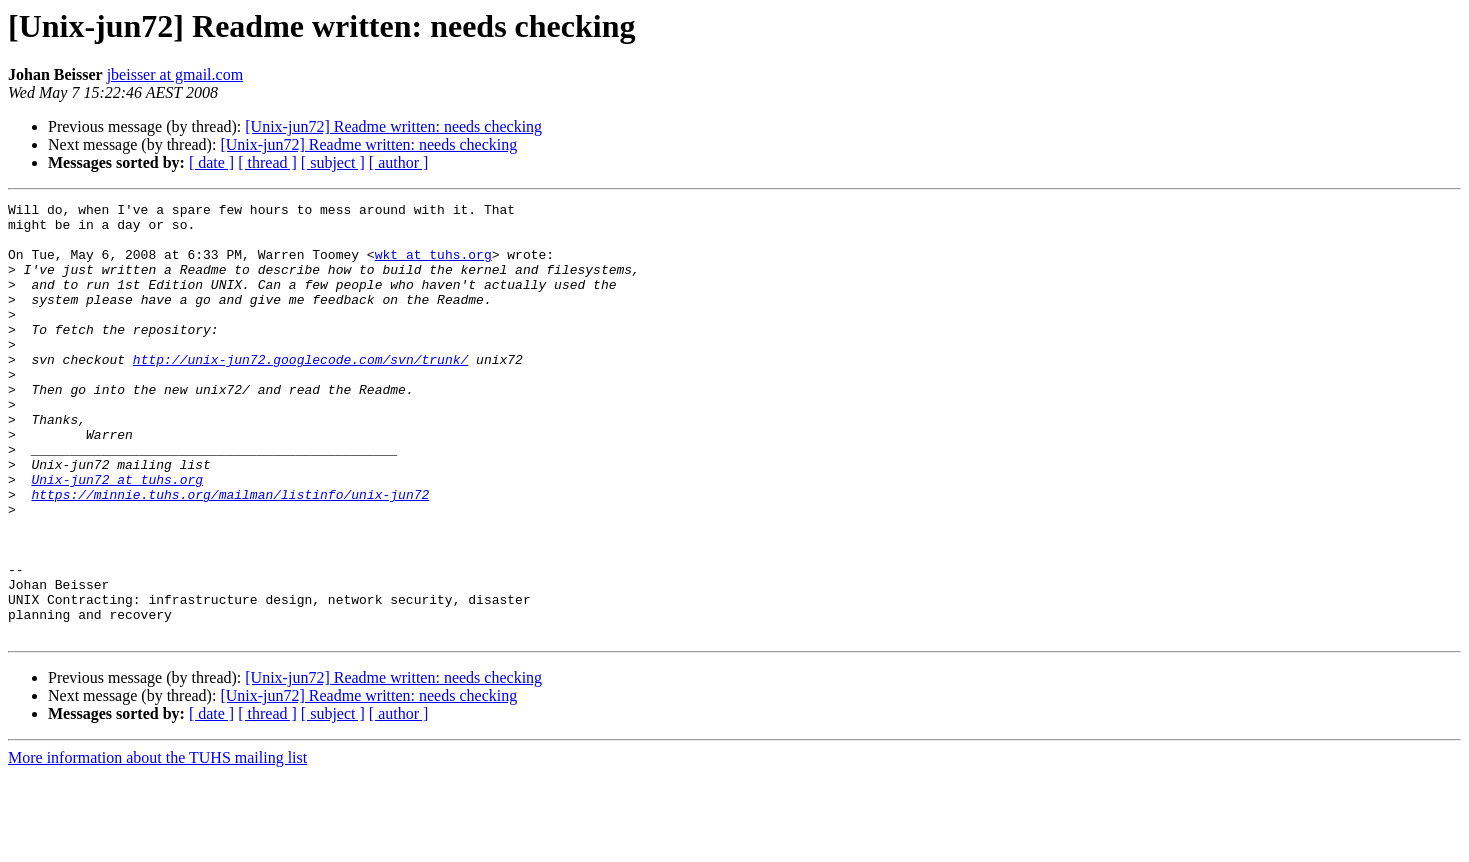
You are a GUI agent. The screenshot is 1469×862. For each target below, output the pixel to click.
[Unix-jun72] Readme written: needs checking (393, 126)
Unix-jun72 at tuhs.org (117, 536)
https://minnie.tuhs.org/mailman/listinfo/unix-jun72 (230, 554)
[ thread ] (267, 162)
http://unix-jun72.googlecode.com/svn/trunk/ (300, 392)
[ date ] (211, 162)
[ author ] (399, 162)
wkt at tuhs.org (433, 266)
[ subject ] (333, 162)
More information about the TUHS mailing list (157, 844)
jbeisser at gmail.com (175, 74)
